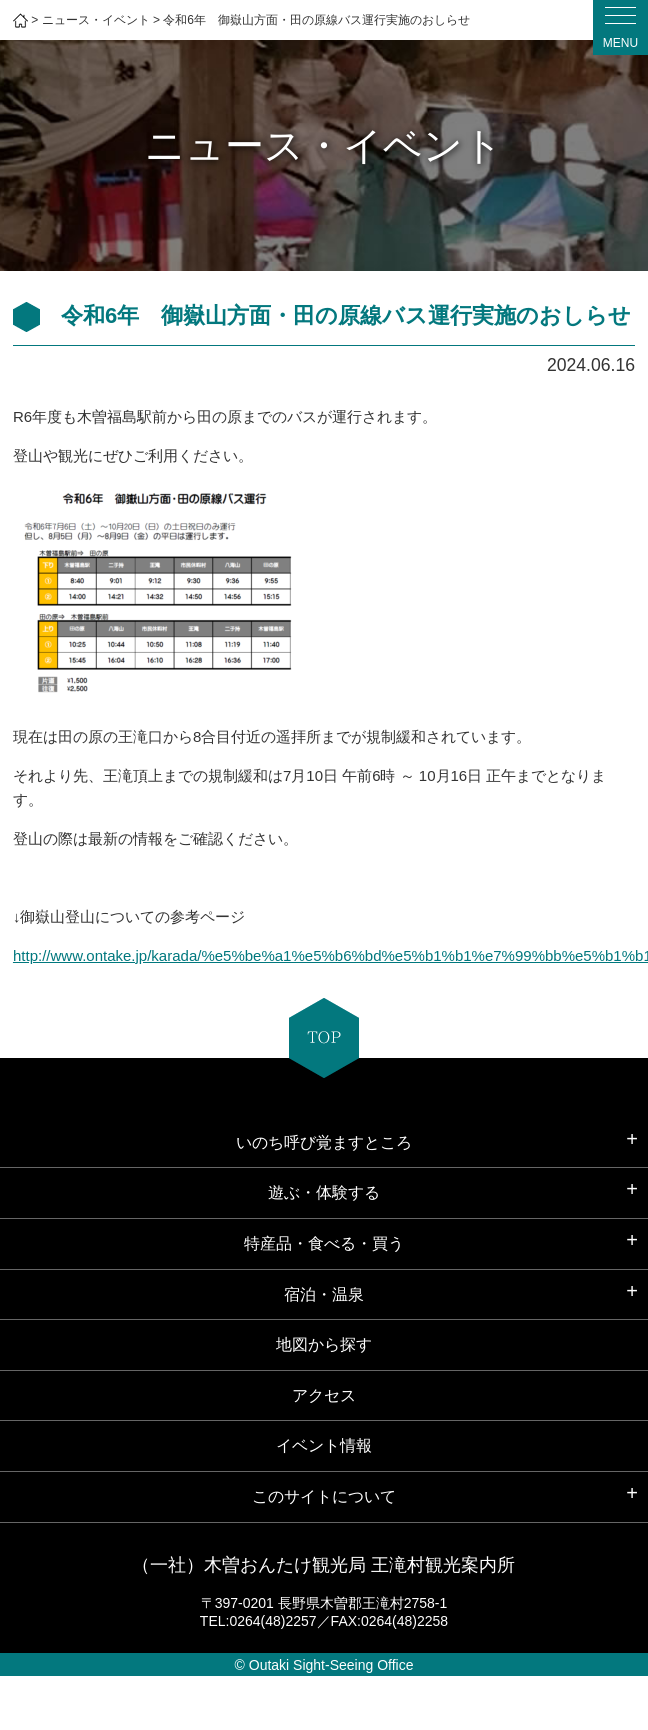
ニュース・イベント (96, 20)
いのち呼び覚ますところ (324, 1142)
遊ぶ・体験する (324, 1192)
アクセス (324, 1395)
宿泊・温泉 (324, 1294)
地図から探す (324, 1344)
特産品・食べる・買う (324, 1243)
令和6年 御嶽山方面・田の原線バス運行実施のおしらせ (316, 20)
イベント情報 (324, 1445)
